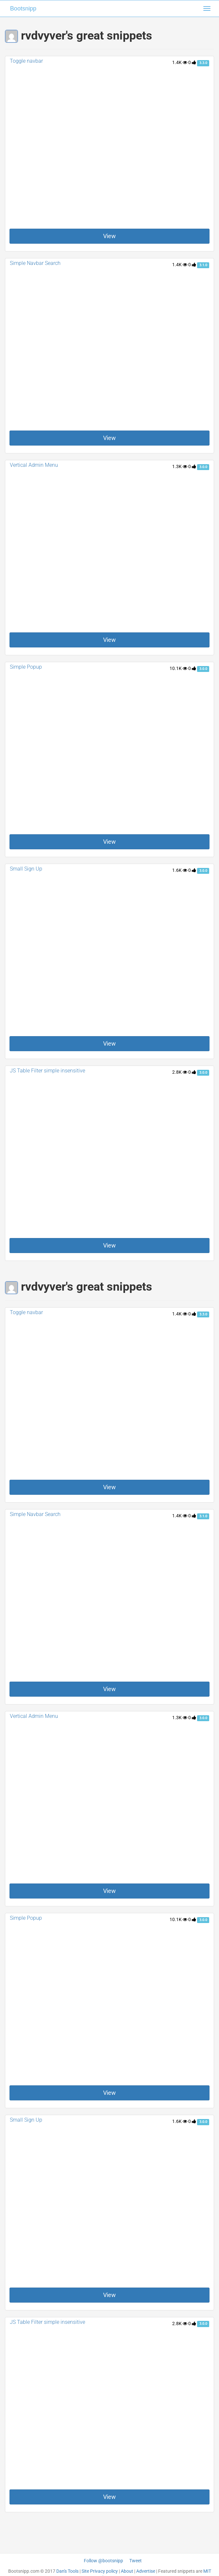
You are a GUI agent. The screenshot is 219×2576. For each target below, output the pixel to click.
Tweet (135, 2560)
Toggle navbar (26, 61)
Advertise (145, 2571)
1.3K (179, 466)
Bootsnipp (23, 8)
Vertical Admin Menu (34, 465)
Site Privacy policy (100, 2571)
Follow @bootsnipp (103, 2560)
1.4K (179, 62)
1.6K (179, 870)
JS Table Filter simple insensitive (47, 1071)
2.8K (179, 1072)
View (109, 236)
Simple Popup (26, 667)
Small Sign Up (26, 869)
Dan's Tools (67, 2571)
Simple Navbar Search (35, 263)
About (127, 2571)
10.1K (178, 668)
